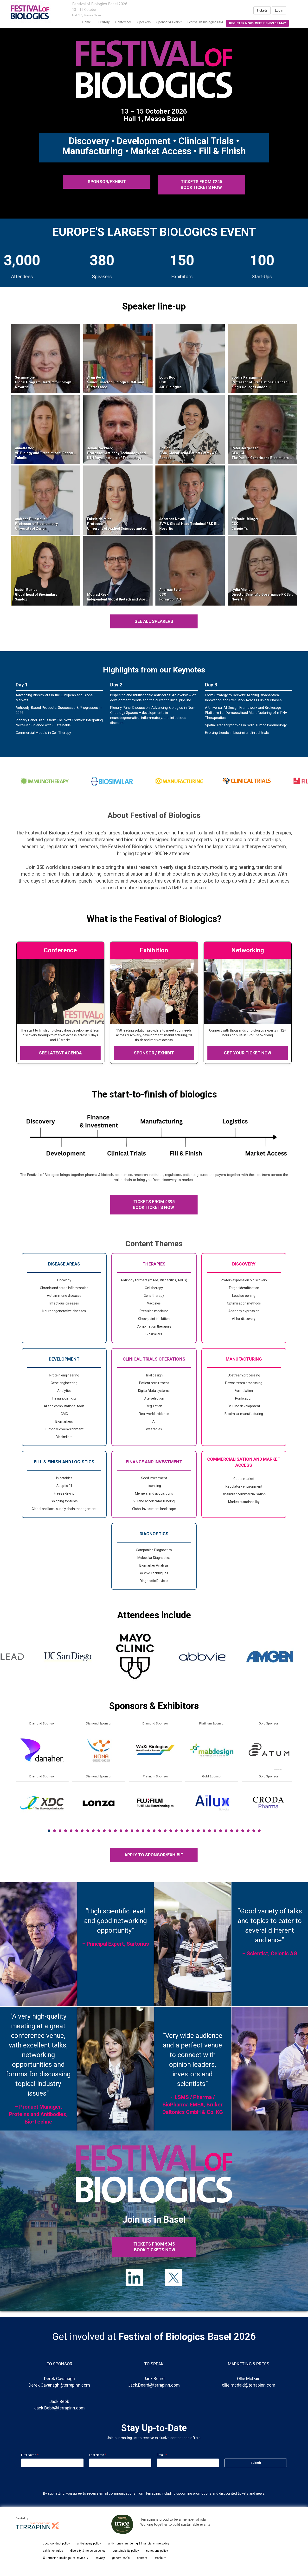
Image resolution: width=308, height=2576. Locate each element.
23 (170, 1830)
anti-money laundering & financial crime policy (138, 2543)
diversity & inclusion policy (87, 2550)
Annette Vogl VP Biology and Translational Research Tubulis (46, 453)
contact (142, 2558)
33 (226, 1830)
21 (159, 1830)
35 (237, 1830)
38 (253, 1830)
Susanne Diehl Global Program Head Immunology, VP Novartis (46, 382)
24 (176, 1830)
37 (248, 1830)
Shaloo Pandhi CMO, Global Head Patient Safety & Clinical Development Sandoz (204, 453)
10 (98, 1830)
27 (193, 1830)
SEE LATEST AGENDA (60, 1052)
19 (148, 1830)
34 (231, 1830)
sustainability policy (126, 2550)
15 (126, 1830)
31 (215, 1830)
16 (132, 1830)
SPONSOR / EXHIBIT (154, 1052)
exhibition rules (53, 2550)
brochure (160, 2558)
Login (279, 10)
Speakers (144, 22)
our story (102, 22)
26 (187, 1830)
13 (115, 1830)
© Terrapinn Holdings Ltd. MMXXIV (65, 2558)
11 (104, 1830)
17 (137, 1830)
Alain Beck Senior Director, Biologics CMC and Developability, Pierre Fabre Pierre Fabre (138, 382)
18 (143, 1830)
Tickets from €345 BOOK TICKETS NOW (154, 2246)
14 (121, 1830)
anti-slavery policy (89, 2543)
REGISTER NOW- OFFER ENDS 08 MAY (257, 23)
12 (110, 1830)
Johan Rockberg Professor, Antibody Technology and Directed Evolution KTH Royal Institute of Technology (131, 453)
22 (165, 1830)
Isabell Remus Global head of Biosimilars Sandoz (36, 594)
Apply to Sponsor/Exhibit (153, 1854)
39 (259, 1830)
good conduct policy (56, 2543)
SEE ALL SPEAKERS (154, 621)
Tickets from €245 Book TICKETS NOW (201, 184)
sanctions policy (157, 2550)
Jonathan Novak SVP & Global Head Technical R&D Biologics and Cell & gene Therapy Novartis (214, 523)
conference (123, 22)
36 (242, 1830)
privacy (100, 2558)
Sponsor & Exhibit (169, 22)
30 (209, 1830)
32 (220, 1830)
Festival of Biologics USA (205, 22)
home (86, 22)
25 (181, 1830)
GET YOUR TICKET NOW (247, 1052)
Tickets (262, 10)
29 (204, 1830)
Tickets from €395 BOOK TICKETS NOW (154, 1204)
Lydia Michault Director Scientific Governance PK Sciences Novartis (266, 594)
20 (154, 1830)
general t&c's (121, 2558)
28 (198, 1830)
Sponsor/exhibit (107, 181)
